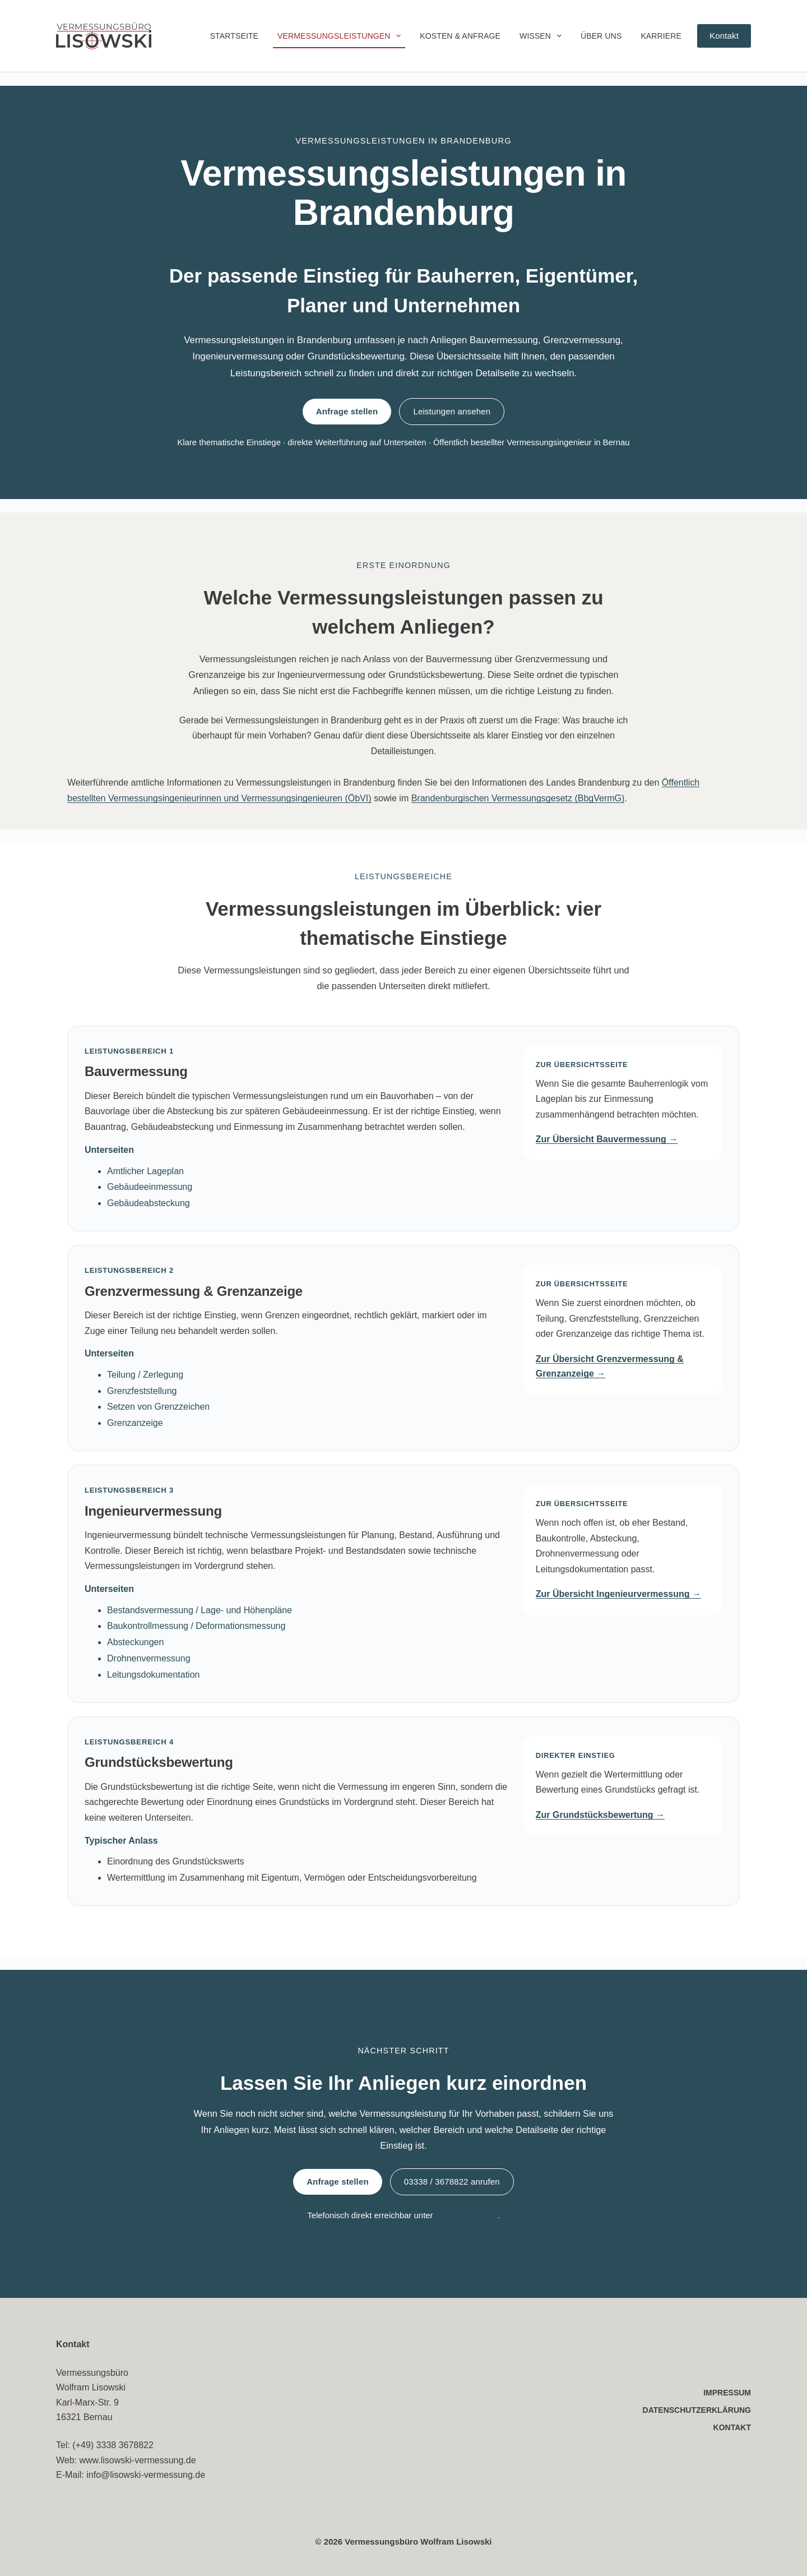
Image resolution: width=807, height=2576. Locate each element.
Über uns (601, 35)
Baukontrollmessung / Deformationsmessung (196, 1626)
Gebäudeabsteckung (148, 1203)
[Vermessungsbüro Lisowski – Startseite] (103, 35)
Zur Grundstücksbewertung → (600, 1815)
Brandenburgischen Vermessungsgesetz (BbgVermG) (518, 798)
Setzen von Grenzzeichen (158, 1406)
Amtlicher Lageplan (145, 1171)
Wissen (543, 36)
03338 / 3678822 (466, 2215)
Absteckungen (135, 1642)
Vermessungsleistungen (341, 36)
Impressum (727, 2392)
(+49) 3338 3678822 (113, 2445)
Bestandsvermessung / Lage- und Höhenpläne (199, 1610)
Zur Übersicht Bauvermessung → (607, 1139)
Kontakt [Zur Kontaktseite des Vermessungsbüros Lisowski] (724, 35)
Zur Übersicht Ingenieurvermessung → (618, 1594)
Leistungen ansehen (451, 411)
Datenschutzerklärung (697, 2410)
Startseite (234, 35)
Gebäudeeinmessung (149, 1187)
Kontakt (732, 2427)
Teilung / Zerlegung (145, 1374)
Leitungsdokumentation (153, 1674)
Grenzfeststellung (142, 1391)
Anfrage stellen (347, 411)
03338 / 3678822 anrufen (452, 2181)
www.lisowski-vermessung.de (138, 2460)
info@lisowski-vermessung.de (145, 2475)
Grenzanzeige (135, 1423)
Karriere (661, 35)
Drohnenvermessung (149, 1658)
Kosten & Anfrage (460, 35)
